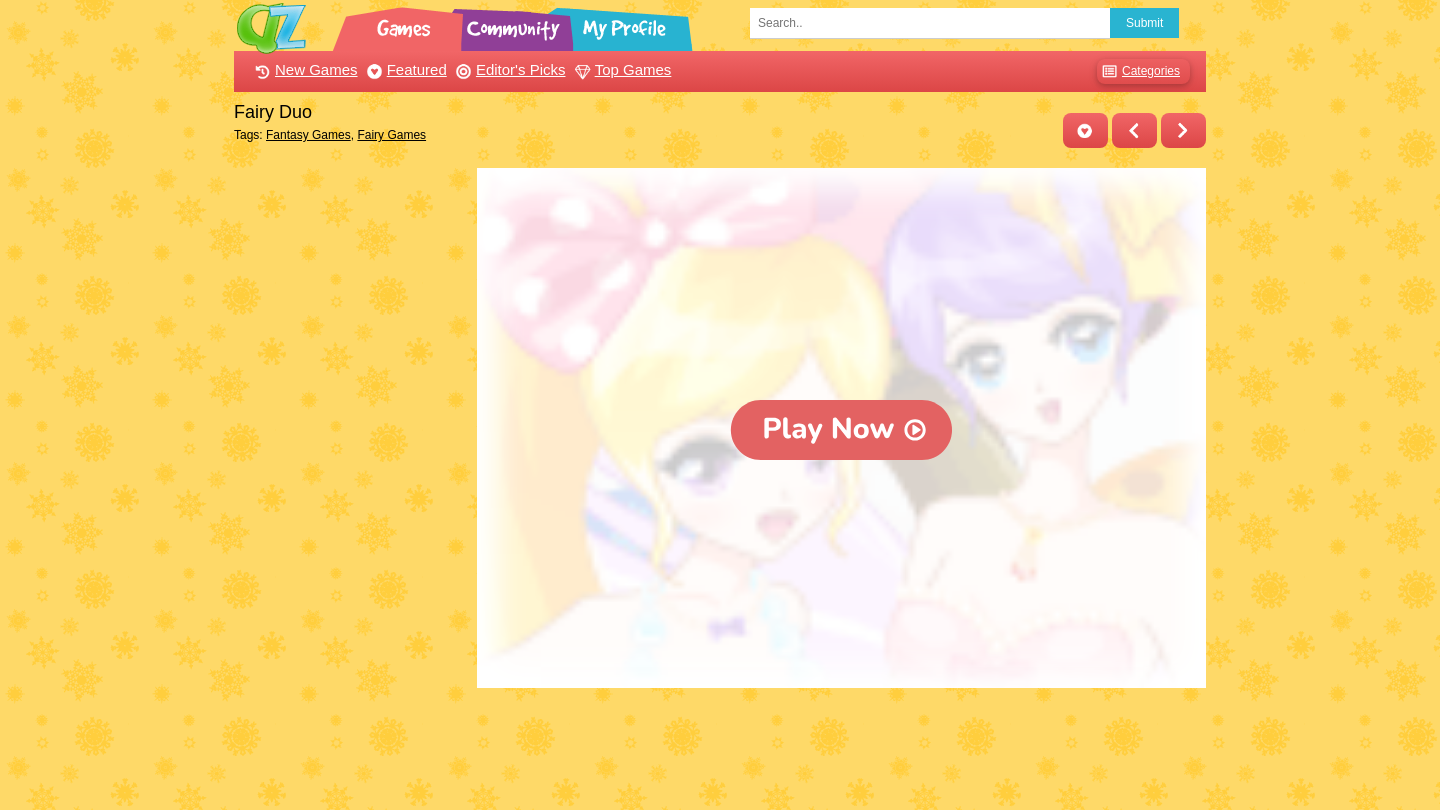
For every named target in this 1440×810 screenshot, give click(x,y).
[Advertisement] (350, 468)
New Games (304, 69)
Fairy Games (391, 135)
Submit (1144, 23)
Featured (404, 69)
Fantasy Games (308, 135)
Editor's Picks (508, 69)
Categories (1138, 71)
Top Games (621, 69)
